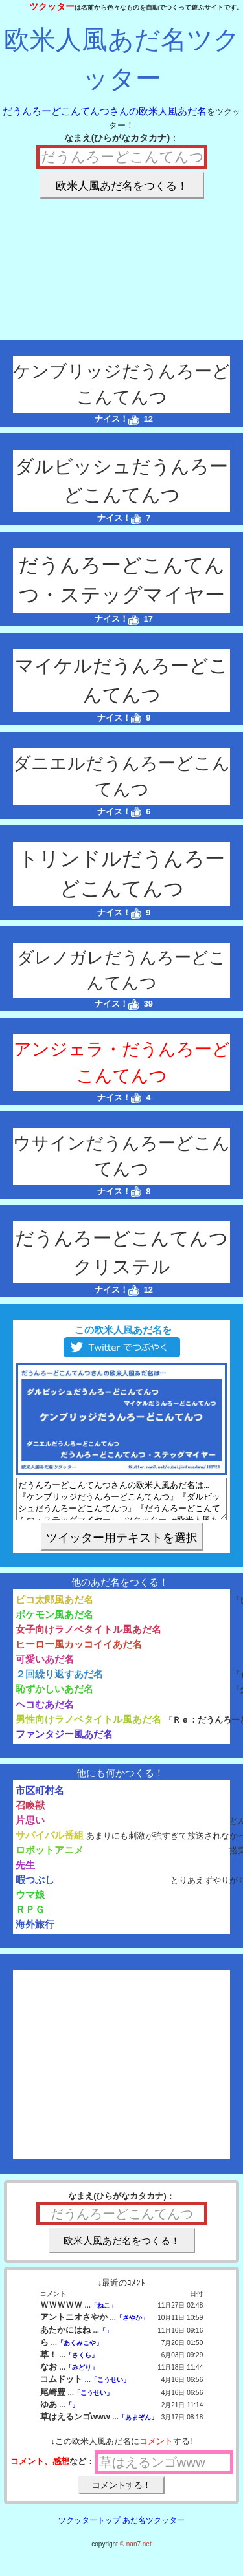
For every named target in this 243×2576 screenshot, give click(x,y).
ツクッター (52, 6)
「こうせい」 (110, 2387)
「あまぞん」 (138, 2425)
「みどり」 (81, 2375)
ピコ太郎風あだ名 (54, 1607)
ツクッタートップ (89, 2528)
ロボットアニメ (50, 1857)
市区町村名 (40, 1798)
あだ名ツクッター (153, 2528)
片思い (30, 1827)
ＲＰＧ (30, 1917)
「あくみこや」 (79, 2350)
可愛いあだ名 (45, 1666)
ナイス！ (117, 419)
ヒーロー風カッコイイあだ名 (79, 1651)
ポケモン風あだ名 (54, 1622)
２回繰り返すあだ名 (59, 1681)
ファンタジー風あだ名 (64, 1741)
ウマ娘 (30, 1902)
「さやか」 (132, 2325)
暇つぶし (35, 1887)
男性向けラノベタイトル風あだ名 (88, 1726)
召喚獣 (30, 1812)
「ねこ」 (104, 2313)
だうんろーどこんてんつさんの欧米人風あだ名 (105, 110)
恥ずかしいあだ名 (54, 1696)
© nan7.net (136, 2551)
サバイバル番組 (50, 1842)
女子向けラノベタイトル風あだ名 (88, 1637)
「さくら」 (81, 2362)
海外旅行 (35, 1932)
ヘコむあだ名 (45, 1712)
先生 (25, 1872)
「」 (105, 2338)
